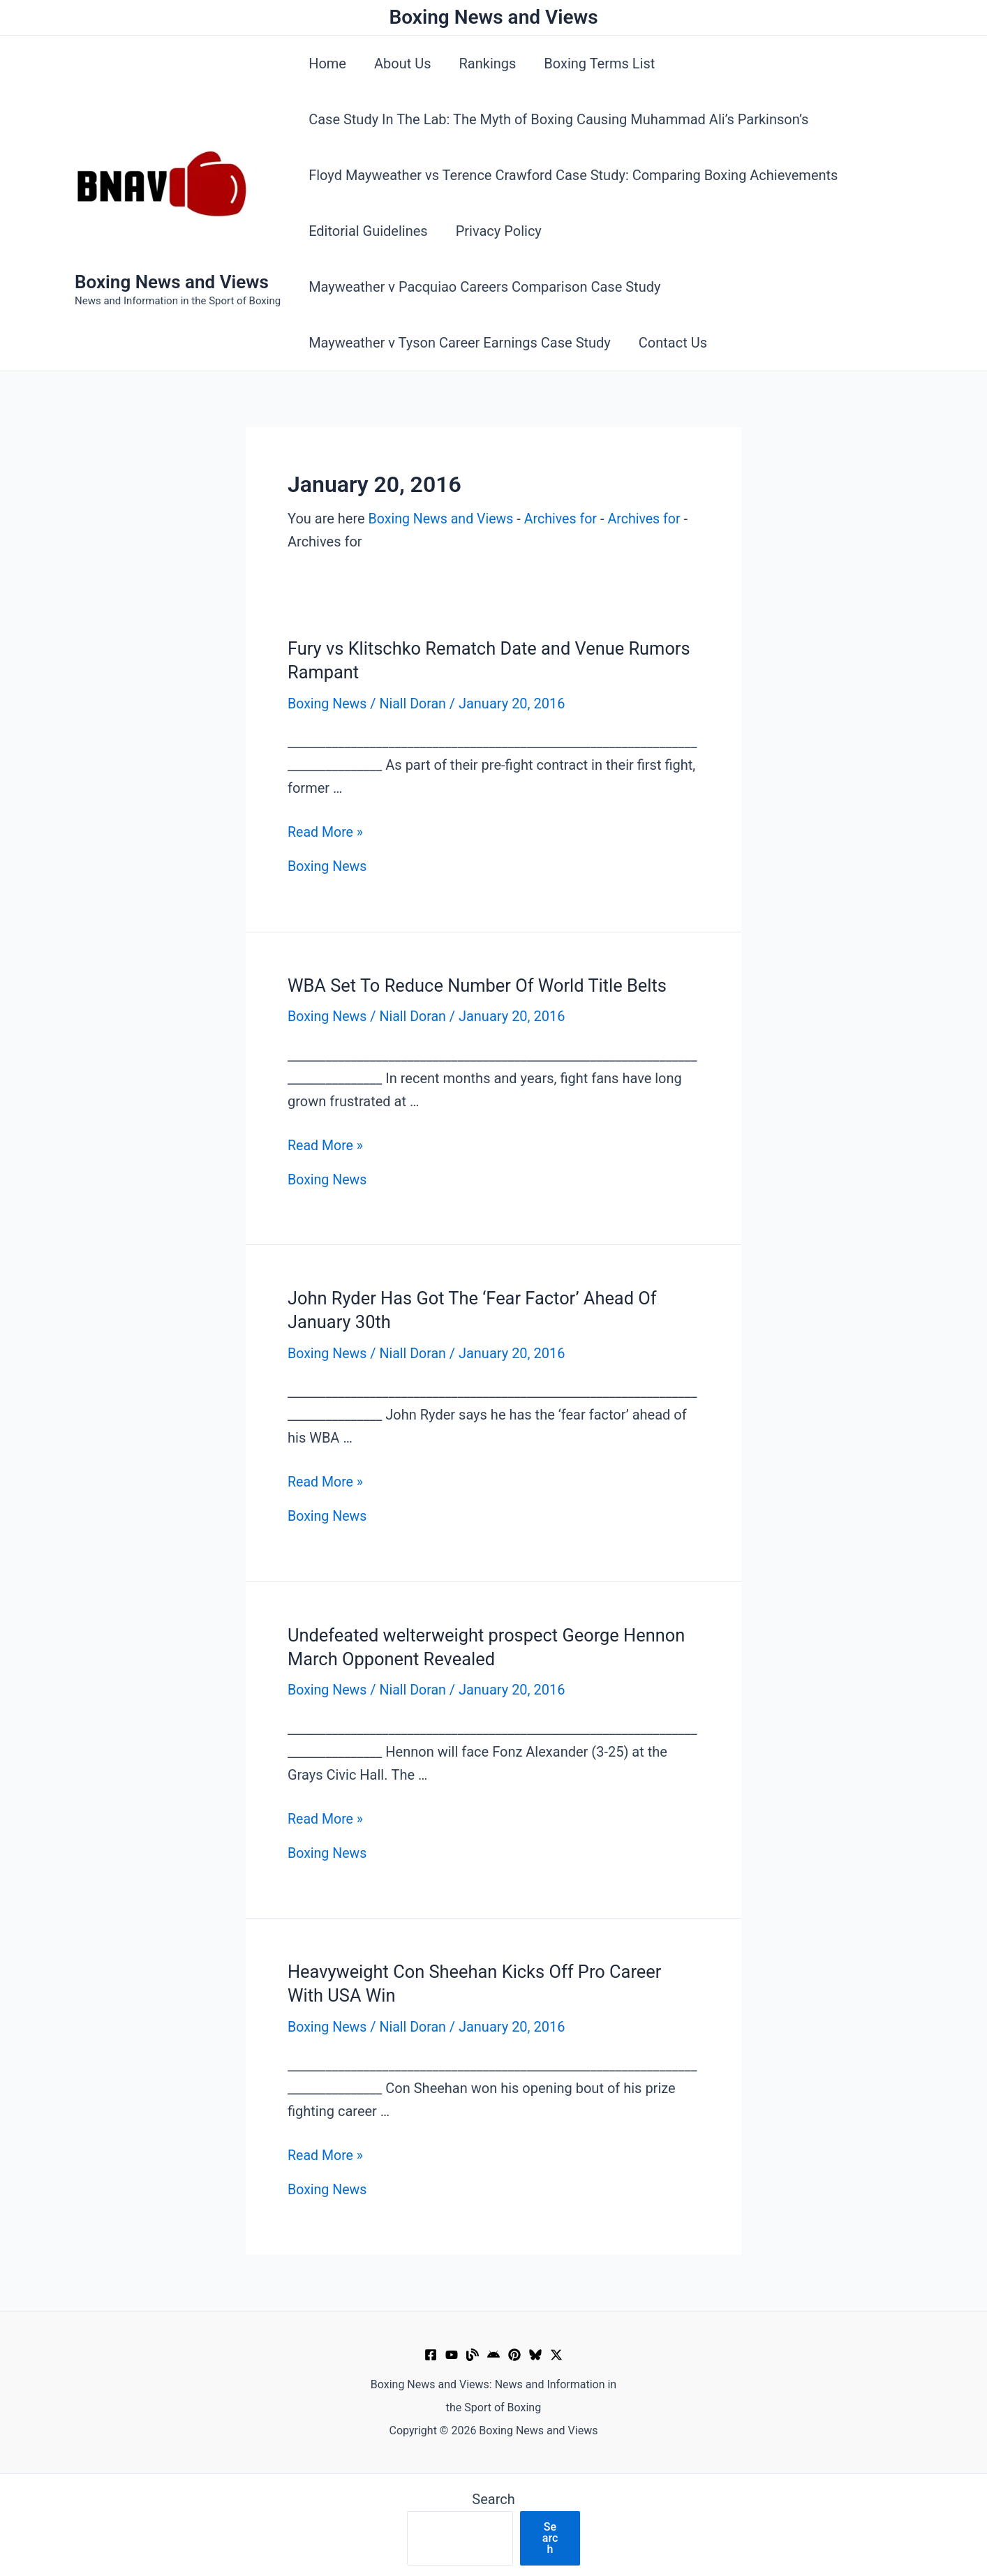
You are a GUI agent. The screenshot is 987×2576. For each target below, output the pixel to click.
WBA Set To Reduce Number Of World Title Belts (482, 984)
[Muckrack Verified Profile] (472, 2352)
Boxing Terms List (599, 63)
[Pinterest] (514, 2352)
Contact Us (673, 342)
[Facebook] (430, 2352)
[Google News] (493, 2352)
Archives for (565, 518)
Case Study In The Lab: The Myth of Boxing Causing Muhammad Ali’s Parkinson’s (558, 119)
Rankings (488, 63)
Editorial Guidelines (368, 231)
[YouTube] (451, 2352)
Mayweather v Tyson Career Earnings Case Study (460, 342)
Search (493, 2495)
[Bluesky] (535, 2352)
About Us (402, 63)
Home (327, 63)
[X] (556, 2352)
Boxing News (328, 702)
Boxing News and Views (172, 281)
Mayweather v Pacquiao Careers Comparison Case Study (484, 286)
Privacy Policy (499, 231)
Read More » (326, 831)
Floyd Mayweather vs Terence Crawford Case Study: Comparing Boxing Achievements (573, 175)
